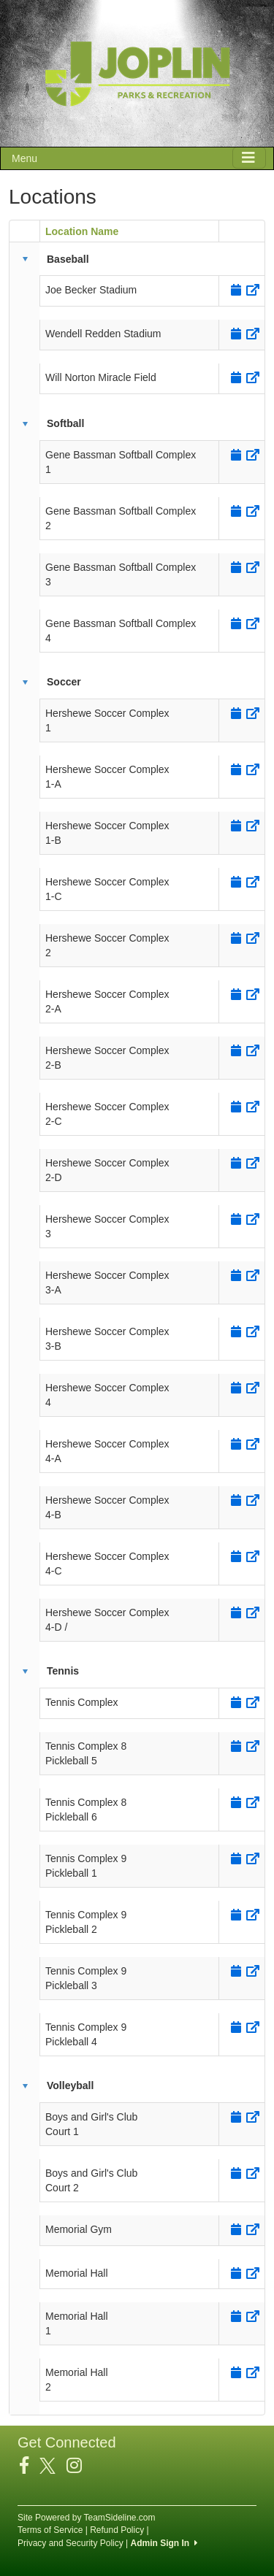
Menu (24, 158)
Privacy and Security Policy (70, 2543)
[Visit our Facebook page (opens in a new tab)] (29, 2465)
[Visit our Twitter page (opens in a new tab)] (52, 2466)
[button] (25, 259)
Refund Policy (117, 2530)
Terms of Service (50, 2530)
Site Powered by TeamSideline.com (87, 2517)
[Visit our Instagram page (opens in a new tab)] (79, 2465)
